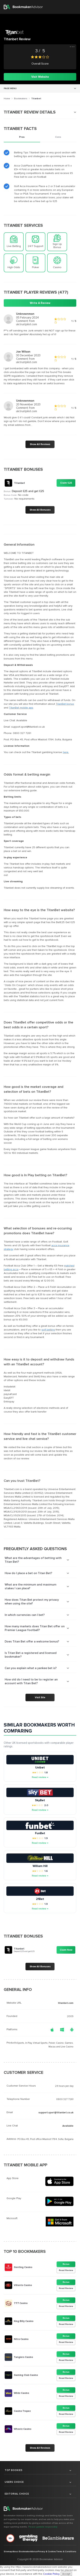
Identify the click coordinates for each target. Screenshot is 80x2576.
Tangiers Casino (23, 2357)
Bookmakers (20, 98)
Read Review (66, 2270)
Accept (66, 2573)
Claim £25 (66, 482)
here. (66, 752)
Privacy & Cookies (47, 2551)
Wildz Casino (21, 2393)
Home (7, 98)
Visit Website (40, 76)
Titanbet (36, 98)
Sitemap (8, 2551)
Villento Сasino (23, 2285)
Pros (22, 137)
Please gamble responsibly (42, 2526)
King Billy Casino (23, 2321)
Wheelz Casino (22, 2429)
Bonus (66, 2264)
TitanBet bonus (65, 704)
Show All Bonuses (40, 509)
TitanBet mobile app (21, 707)
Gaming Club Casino (26, 2375)
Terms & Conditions (66, 2551)
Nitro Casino (21, 2339)
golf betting (48, 1329)
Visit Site (40, 1697)
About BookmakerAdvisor (25, 2551)
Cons (58, 137)
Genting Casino (23, 2267)
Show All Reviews (40, 444)
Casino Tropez (22, 2411)
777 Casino (21, 2303)
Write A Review (40, 303)
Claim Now (66, 1949)
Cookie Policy (51, 2573)
